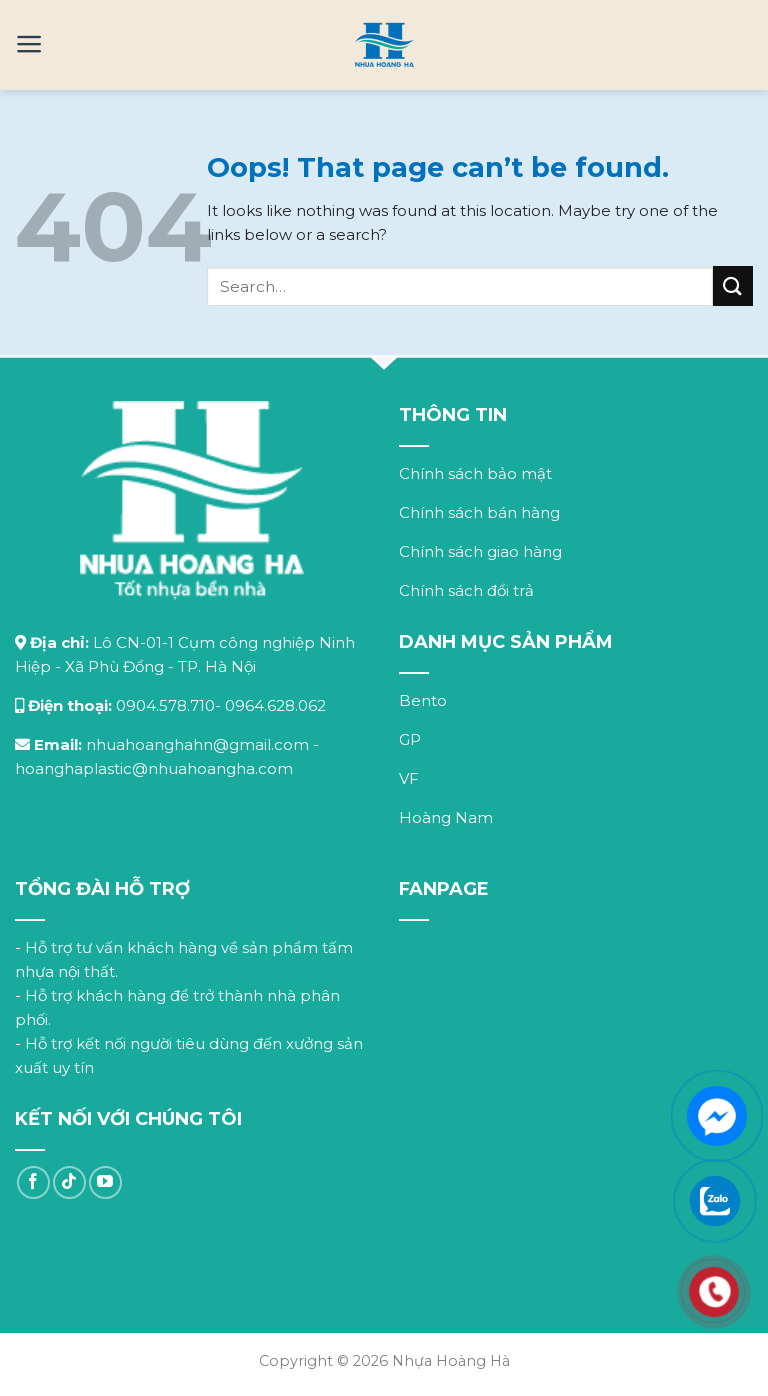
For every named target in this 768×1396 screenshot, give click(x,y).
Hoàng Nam (446, 817)
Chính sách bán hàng (479, 512)
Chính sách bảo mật (475, 473)
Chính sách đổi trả (466, 590)
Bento (423, 700)
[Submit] (733, 285)
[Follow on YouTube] (105, 1182)
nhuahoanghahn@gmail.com (197, 744)
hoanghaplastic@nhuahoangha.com (154, 768)
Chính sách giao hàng (480, 551)
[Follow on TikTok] (69, 1182)
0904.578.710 (165, 705)
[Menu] (29, 44)
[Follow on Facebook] (33, 1182)
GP (410, 739)
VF (409, 778)
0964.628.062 (275, 705)
